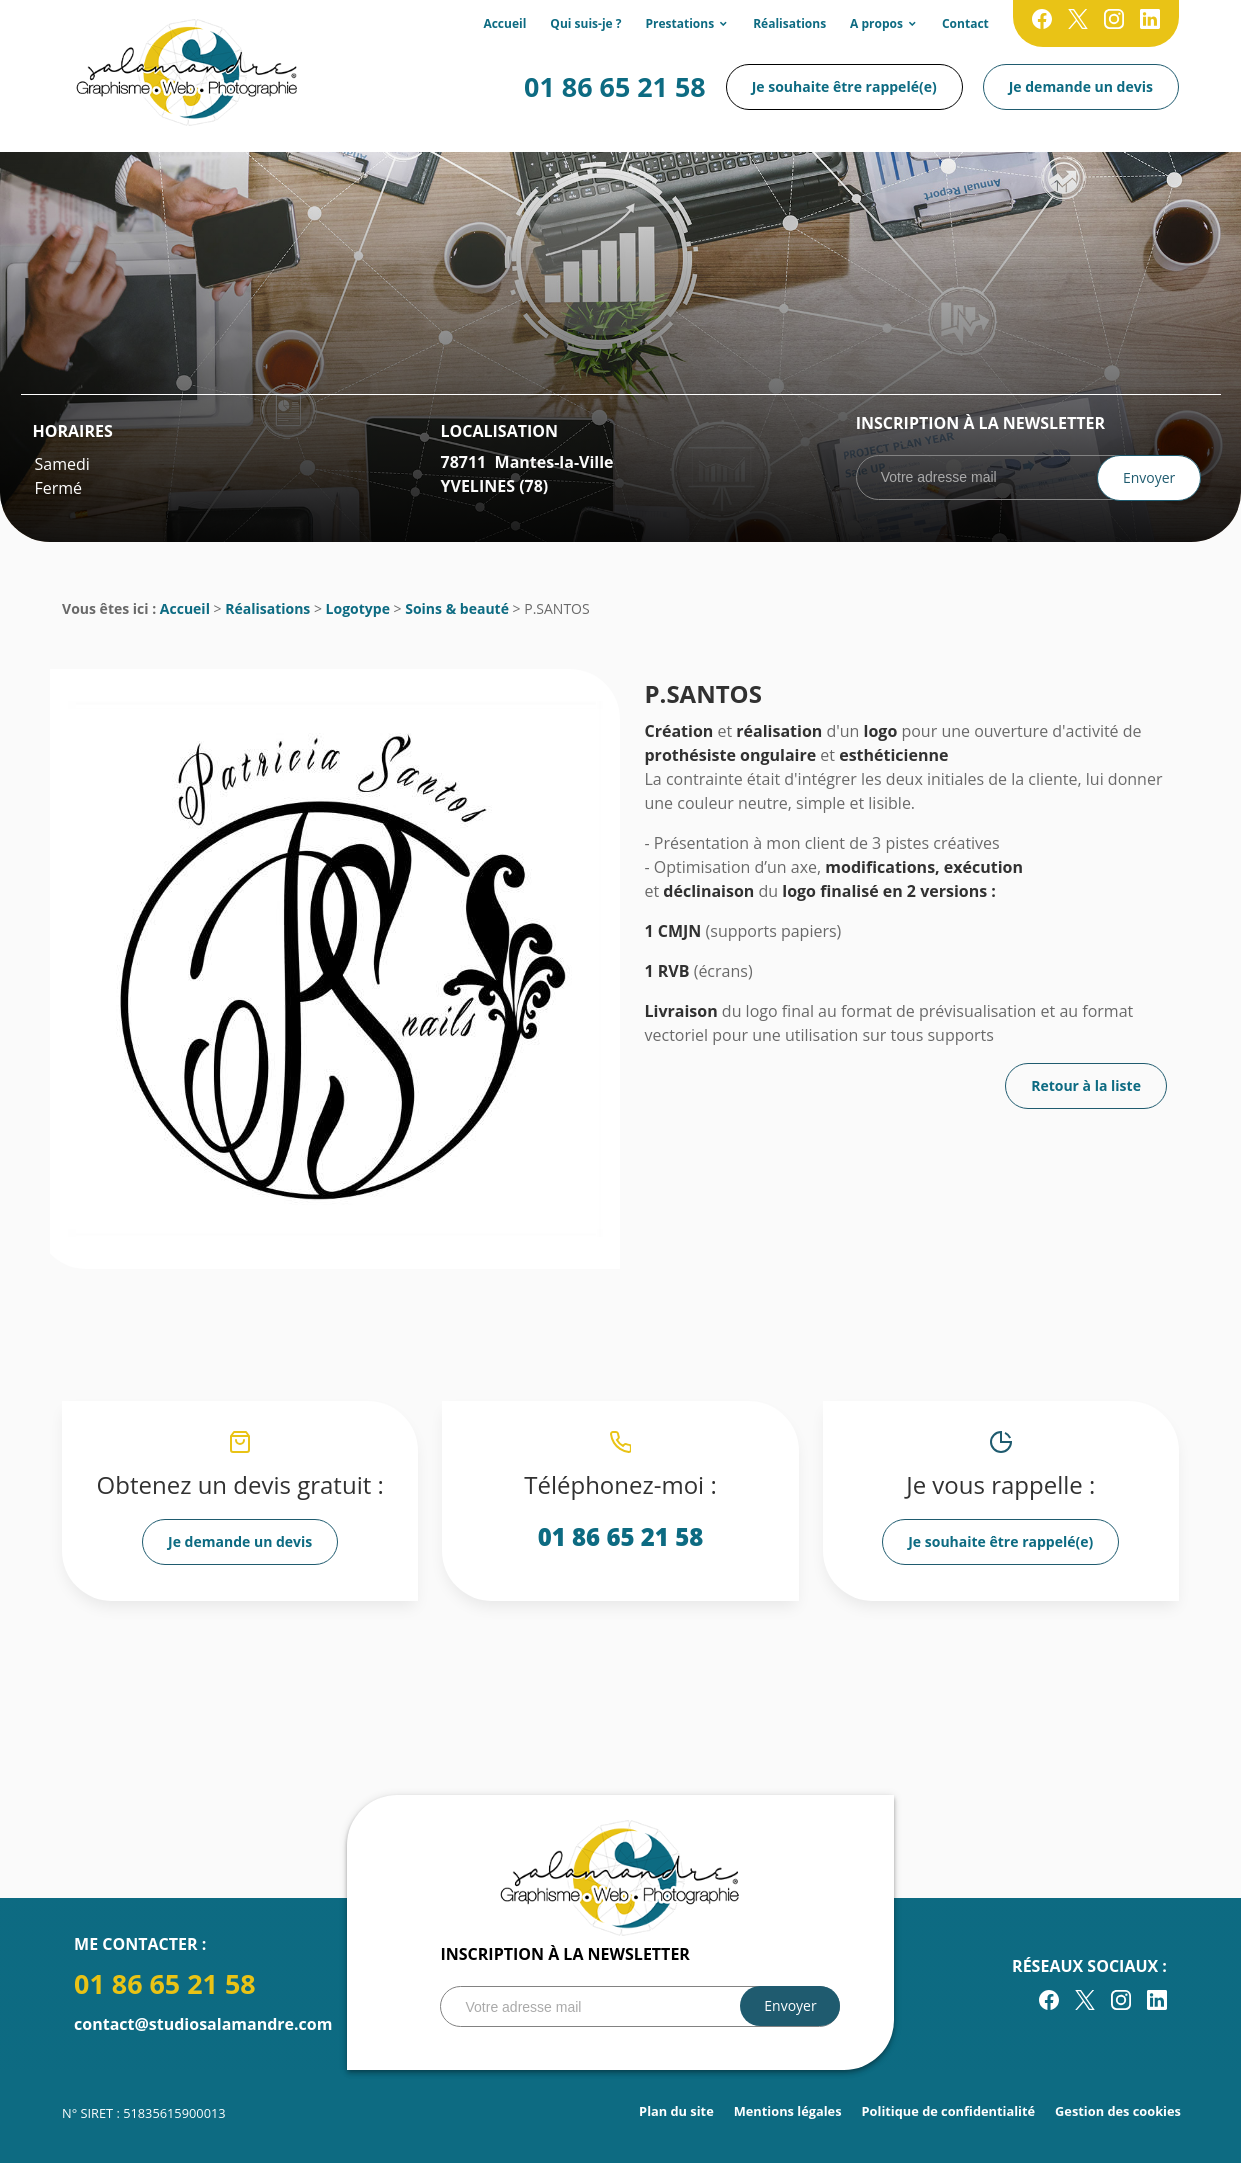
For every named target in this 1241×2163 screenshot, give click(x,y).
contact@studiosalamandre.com (203, 2024)
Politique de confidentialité (949, 2111)
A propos (876, 23)
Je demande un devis (1081, 86)
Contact (965, 23)
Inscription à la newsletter (980, 423)
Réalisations (789, 23)
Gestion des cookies (1118, 2111)
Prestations (680, 23)
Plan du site (676, 2111)
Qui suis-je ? (585, 23)
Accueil (504, 23)
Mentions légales (788, 2111)
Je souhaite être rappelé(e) (844, 86)
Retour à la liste (1086, 1085)
